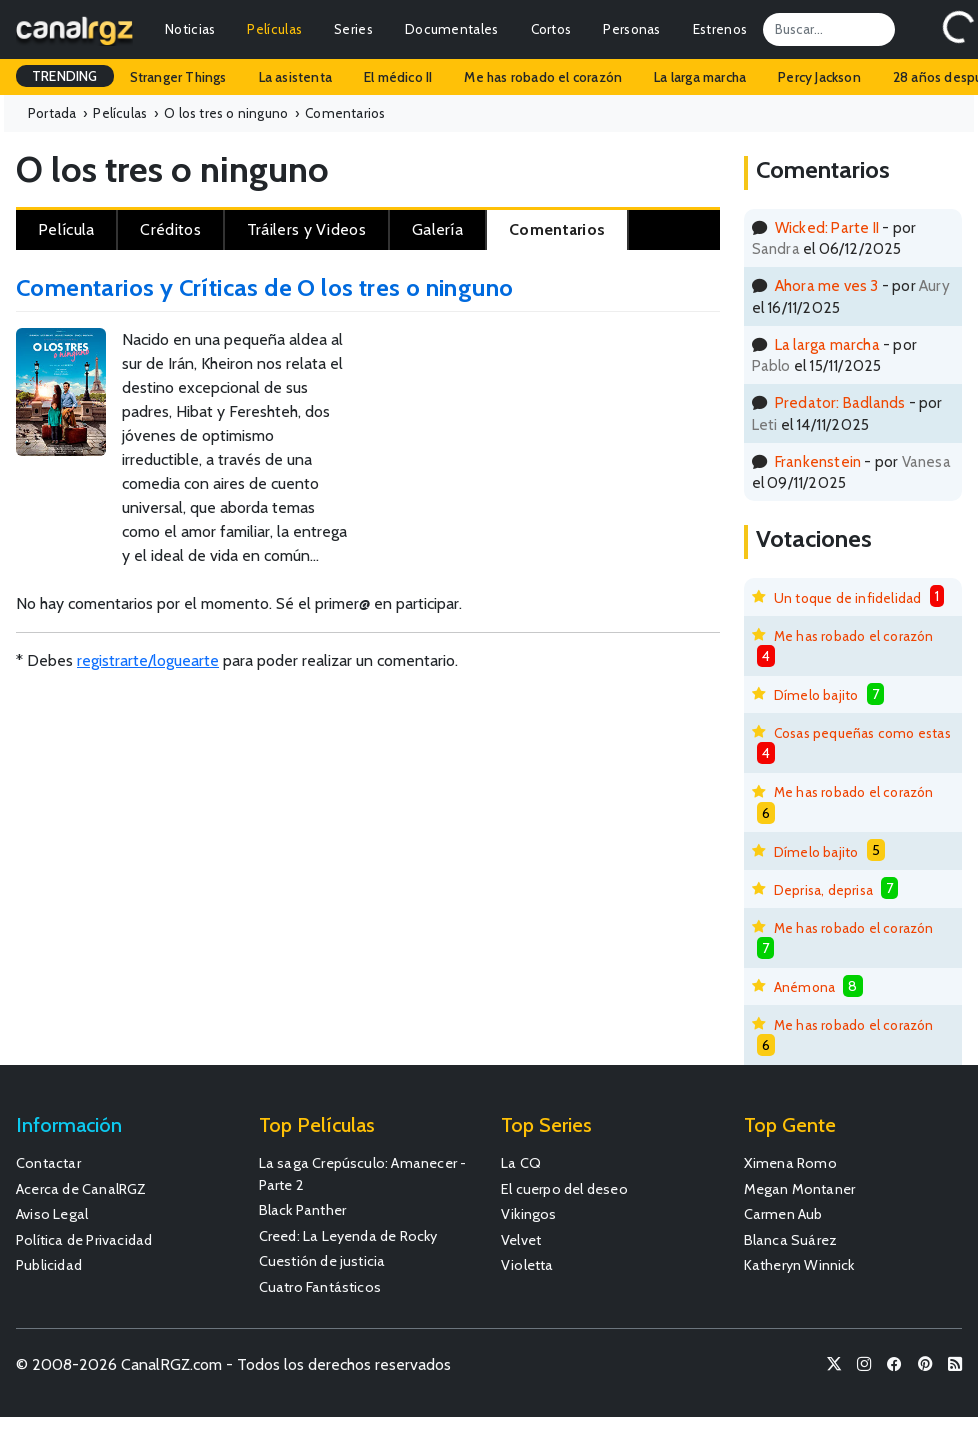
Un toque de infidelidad (848, 598)
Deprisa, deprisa (823, 890)
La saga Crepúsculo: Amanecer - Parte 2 (363, 1174)
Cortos (551, 29)
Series (353, 29)
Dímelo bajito (816, 695)
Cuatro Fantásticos (320, 1287)
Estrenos (720, 29)
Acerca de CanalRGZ (81, 1189)
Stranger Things (178, 77)
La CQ (521, 1163)
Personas (631, 29)
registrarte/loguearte (148, 660)
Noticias (190, 29)
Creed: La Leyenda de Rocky (348, 1236)
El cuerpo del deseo (564, 1189)
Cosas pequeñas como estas (862, 733)
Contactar (48, 1163)
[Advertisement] (667, 394)
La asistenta (295, 77)
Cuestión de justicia (322, 1261)
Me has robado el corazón (543, 77)
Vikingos (529, 1214)
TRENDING (65, 76)
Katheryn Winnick (799, 1265)
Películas (274, 29)
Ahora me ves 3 (827, 285)
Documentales (452, 29)
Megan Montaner (800, 1189)
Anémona (804, 987)
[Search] (829, 29)
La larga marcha (700, 77)
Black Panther (303, 1210)
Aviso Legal (52, 1214)
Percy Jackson (819, 77)
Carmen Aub (783, 1214)
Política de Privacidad (84, 1240)
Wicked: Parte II (827, 227)
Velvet (521, 1240)
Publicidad (49, 1265)
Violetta (527, 1265)
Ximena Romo (790, 1163)
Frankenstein (818, 461)
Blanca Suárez (791, 1240)
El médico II (398, 77)
